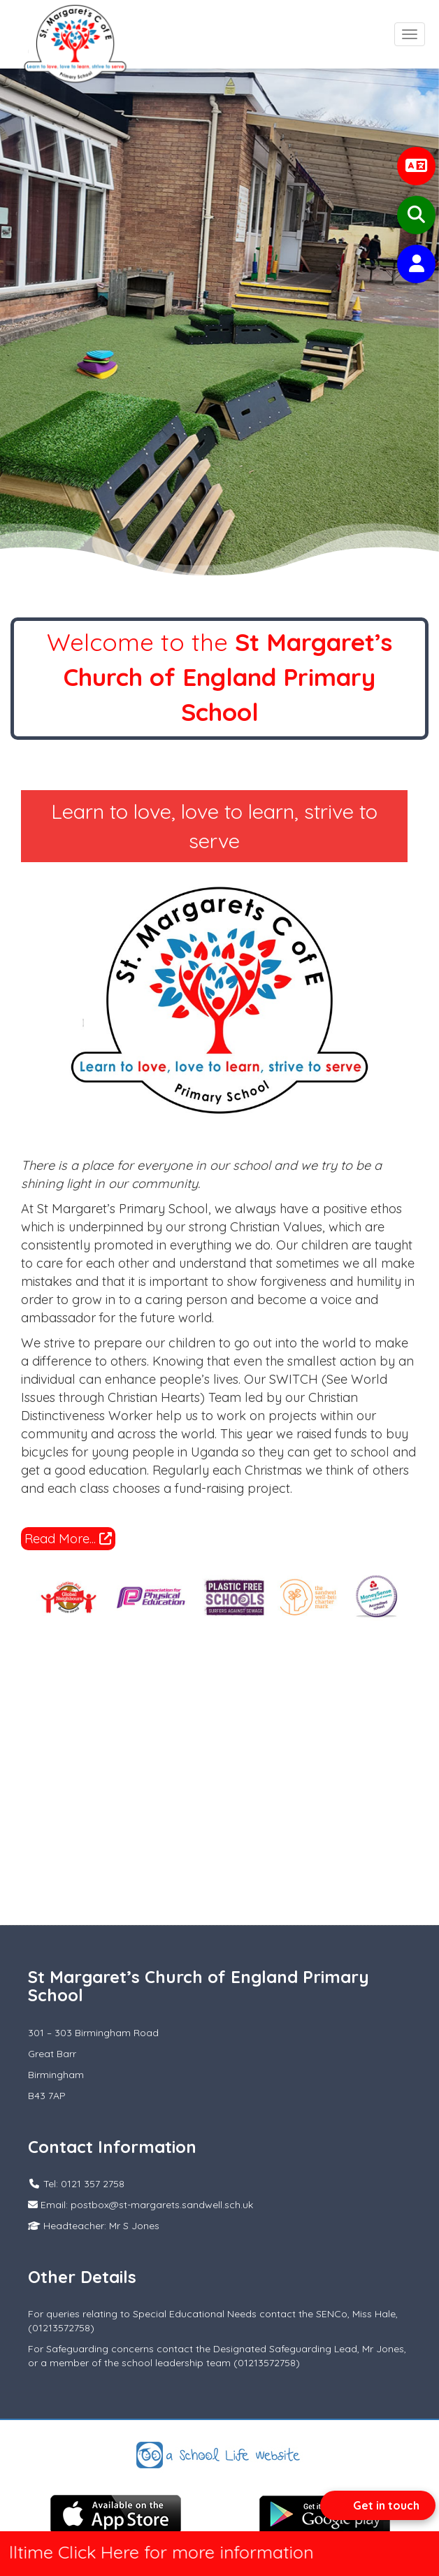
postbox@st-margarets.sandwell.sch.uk (162, 2204)
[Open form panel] (378, 2505)
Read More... (68, 1539)
